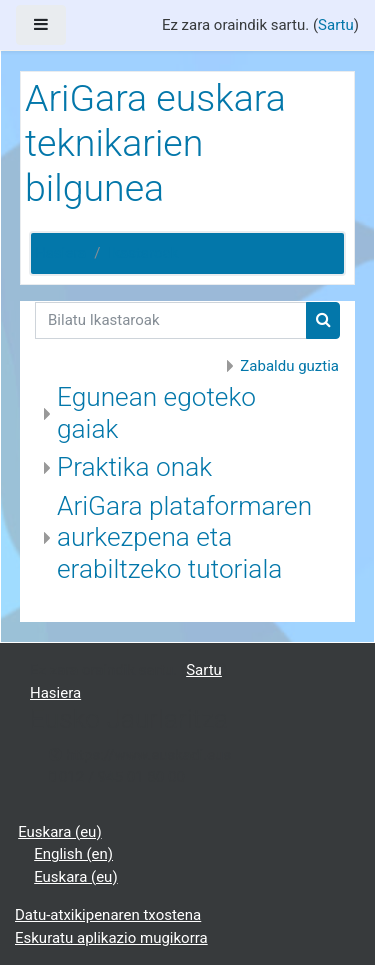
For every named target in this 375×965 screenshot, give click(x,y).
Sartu (336, 25)
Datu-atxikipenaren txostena (108, 915)
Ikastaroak (143, 253)
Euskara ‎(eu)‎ (59, 832)
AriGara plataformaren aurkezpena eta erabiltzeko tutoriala (184, 537)
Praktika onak (134, 467)
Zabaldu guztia (289, 366)
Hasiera (60, 253)
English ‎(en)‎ (73, 854)
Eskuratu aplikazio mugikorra (111, 938)
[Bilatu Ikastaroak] (171, 320)
